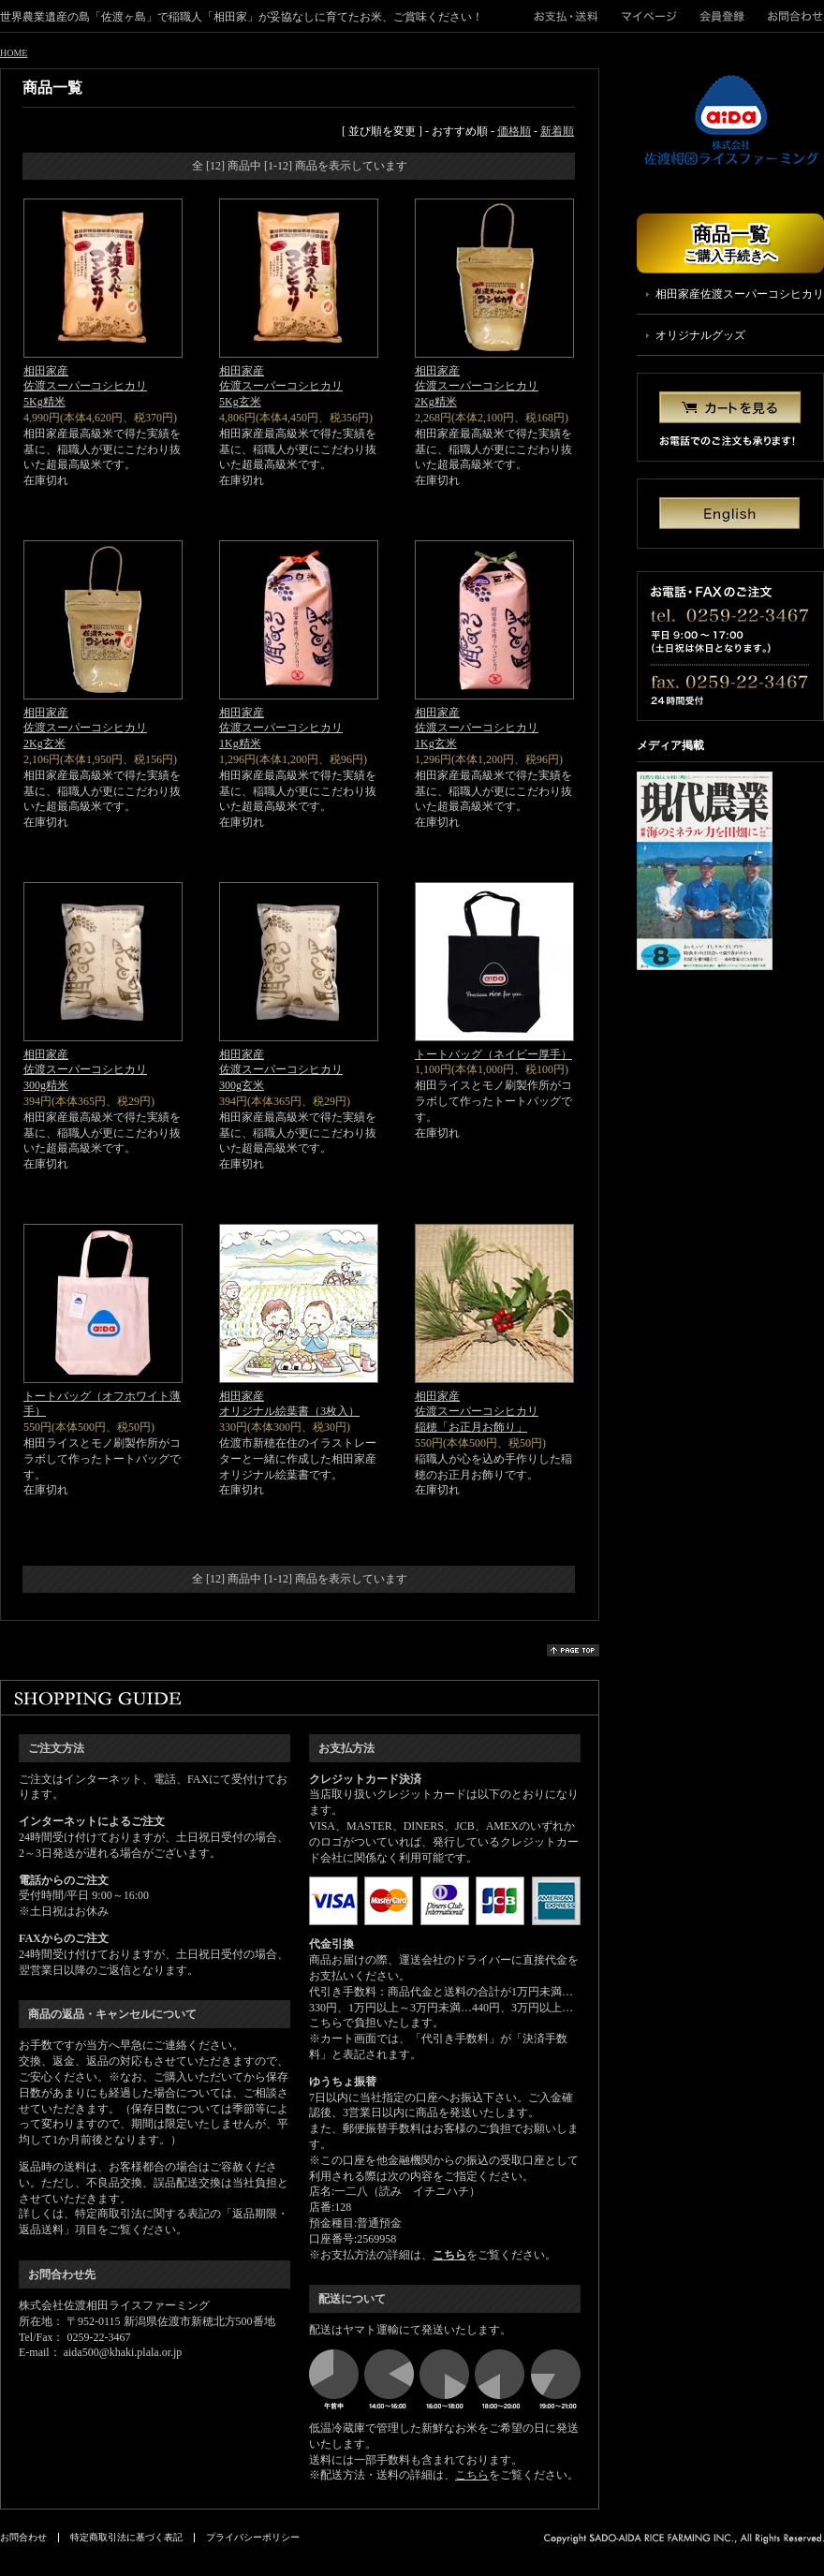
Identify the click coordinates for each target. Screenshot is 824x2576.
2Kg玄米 (44, 743)
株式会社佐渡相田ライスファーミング (730, 121)
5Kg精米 (44, 401)
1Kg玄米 (436, 743)
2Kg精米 (436, 401)
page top (573, 1650)
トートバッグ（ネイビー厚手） (493, 1054)
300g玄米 (241, 1085)
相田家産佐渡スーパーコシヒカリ (85, 378)
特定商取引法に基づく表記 (126, 2537)
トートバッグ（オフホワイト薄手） (102, 1404)
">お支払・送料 (572, 16)
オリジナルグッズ (700, 335)
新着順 (557, 131)
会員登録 (722, 16)
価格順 (514, 131)
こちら (449, 2254)
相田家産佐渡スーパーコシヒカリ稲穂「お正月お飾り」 (476, 1412)
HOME (13, 53)
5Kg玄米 (240, 401)
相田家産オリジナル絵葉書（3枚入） (289, 1404)
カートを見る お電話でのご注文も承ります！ (730, 417)
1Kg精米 (240, 743)
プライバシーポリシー (253, 2537)
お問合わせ (790, 16)
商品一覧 (730, 243)
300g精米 (45, 1085)
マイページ (649, 16)
